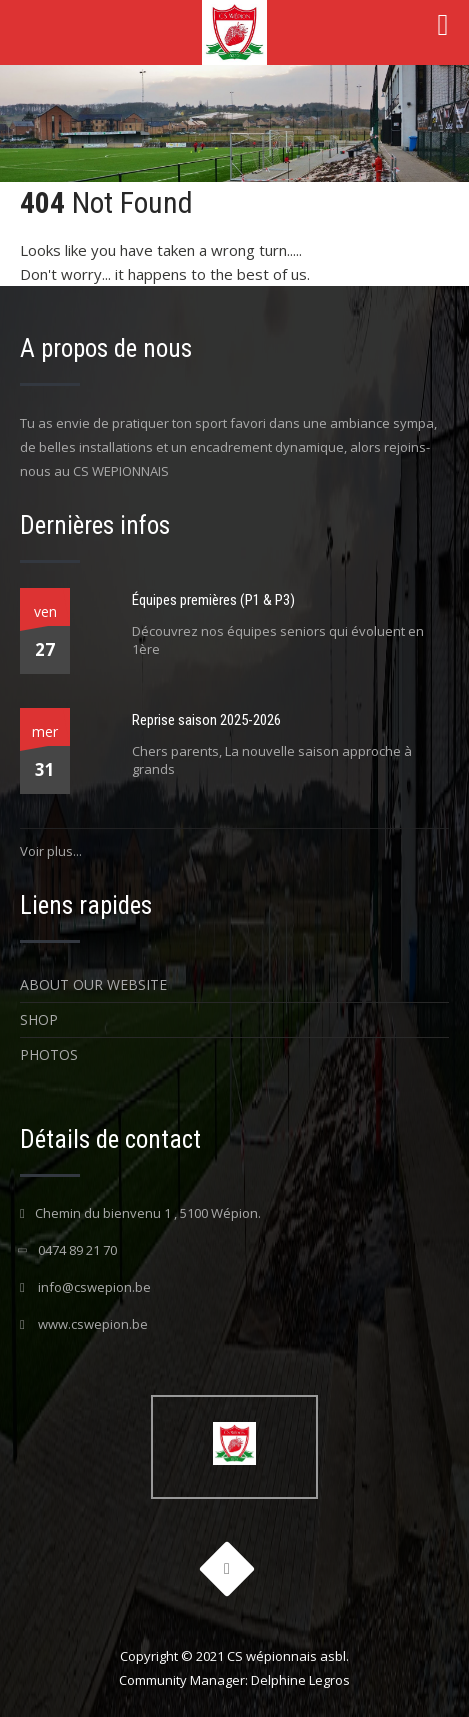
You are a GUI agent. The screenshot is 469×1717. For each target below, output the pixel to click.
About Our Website (93, 984)
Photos (49, 1054)
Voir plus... (51, 851)
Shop (39, 1019)
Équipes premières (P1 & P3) (213, 600)
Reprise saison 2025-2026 (206, 720)
